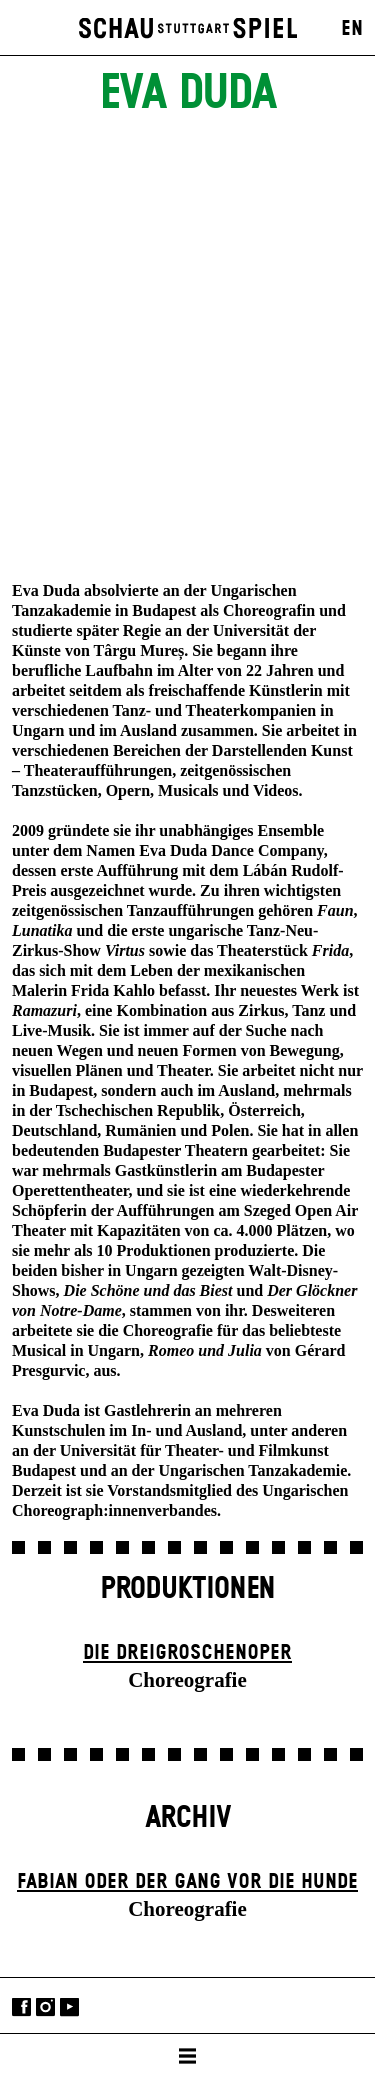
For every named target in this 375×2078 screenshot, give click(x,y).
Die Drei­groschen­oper (187, 1653)
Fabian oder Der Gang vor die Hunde (187, 1882)
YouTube (69, 2007)
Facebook (21, 2007)
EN (352, 29)
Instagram (45, 2007)
